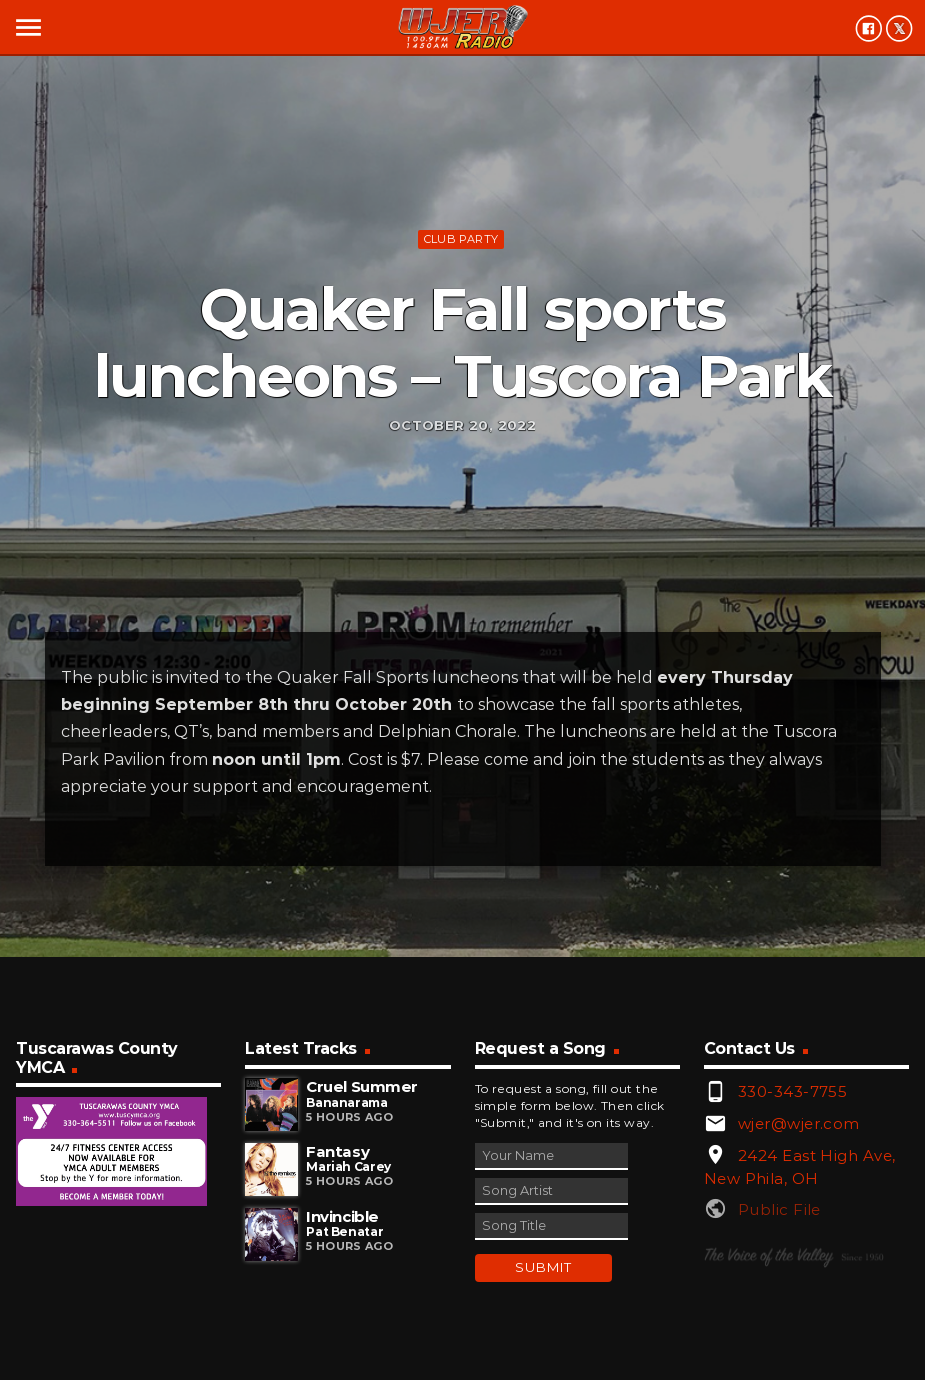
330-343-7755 (792, 1091)
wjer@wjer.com (799, 1123)
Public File (779, 1209)
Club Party (461, 239)
